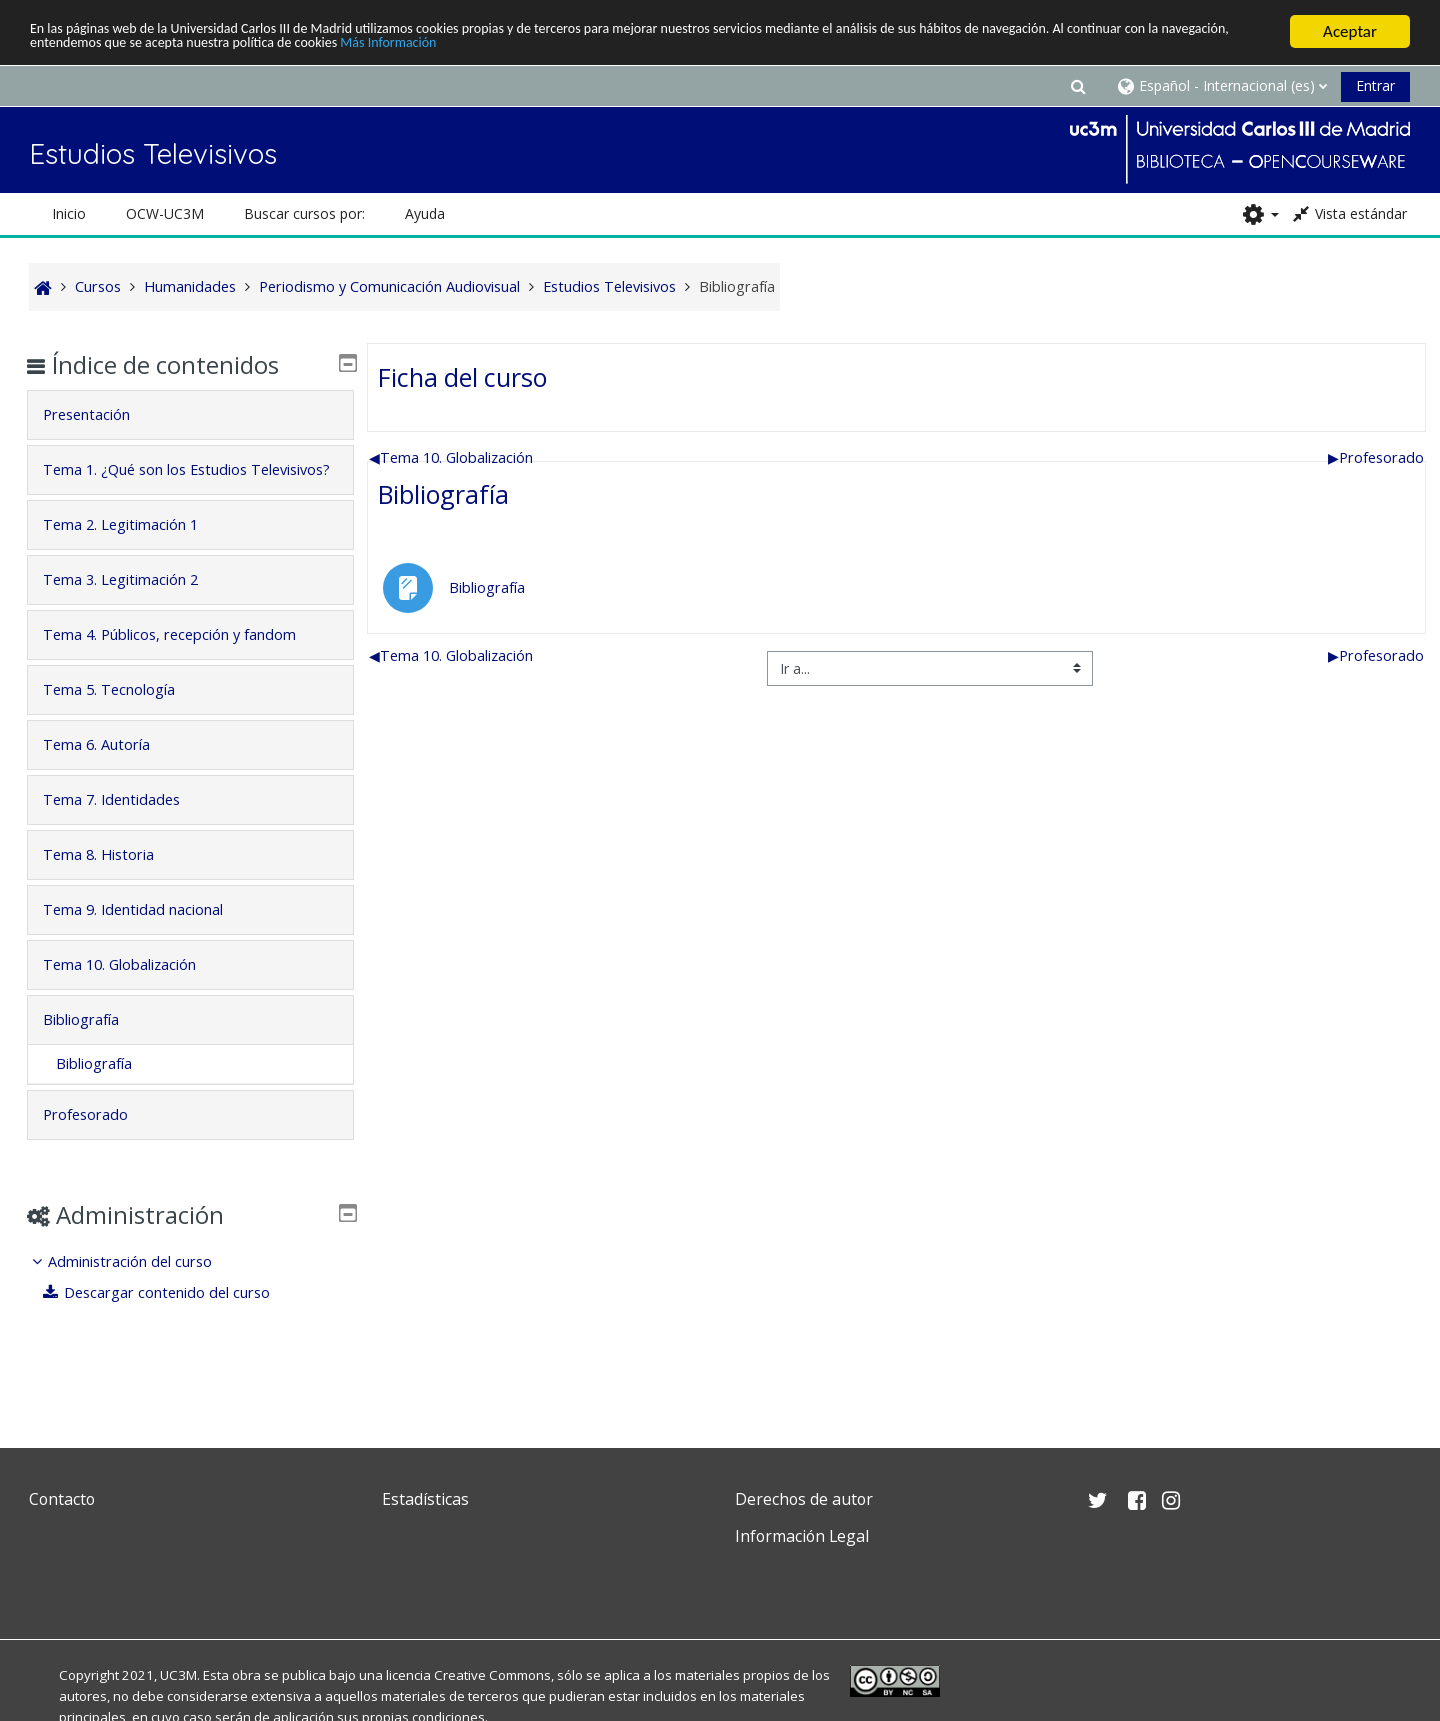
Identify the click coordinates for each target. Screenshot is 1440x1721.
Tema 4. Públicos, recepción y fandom (184, 662)
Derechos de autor (804, 1499)
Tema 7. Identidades (126, 827)
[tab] (191, 415)
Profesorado (1376, 457)
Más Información (683, 49)
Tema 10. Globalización (451, 457)
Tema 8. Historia (113, 882)
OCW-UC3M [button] (165, 213)
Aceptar (1350, 31)
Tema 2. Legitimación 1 (135, 552)
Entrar (1375, 85)
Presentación (101, 414)
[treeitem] (191, 1305)
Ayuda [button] (425, 213)
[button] (1078, 85)
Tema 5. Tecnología (124, 717)
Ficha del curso (462, 377)
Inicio (69, 213)
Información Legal (802, 1536)
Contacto (62, 1499)
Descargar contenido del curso (172, 1320)
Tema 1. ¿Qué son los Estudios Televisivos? (160, 483)
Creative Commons (492, 1675)
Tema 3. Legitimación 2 (135, 607)
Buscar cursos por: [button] (304, 213)
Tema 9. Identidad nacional (148, 937)
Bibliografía (443, 494)
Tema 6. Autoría (111, 772)
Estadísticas (425, 1499)
